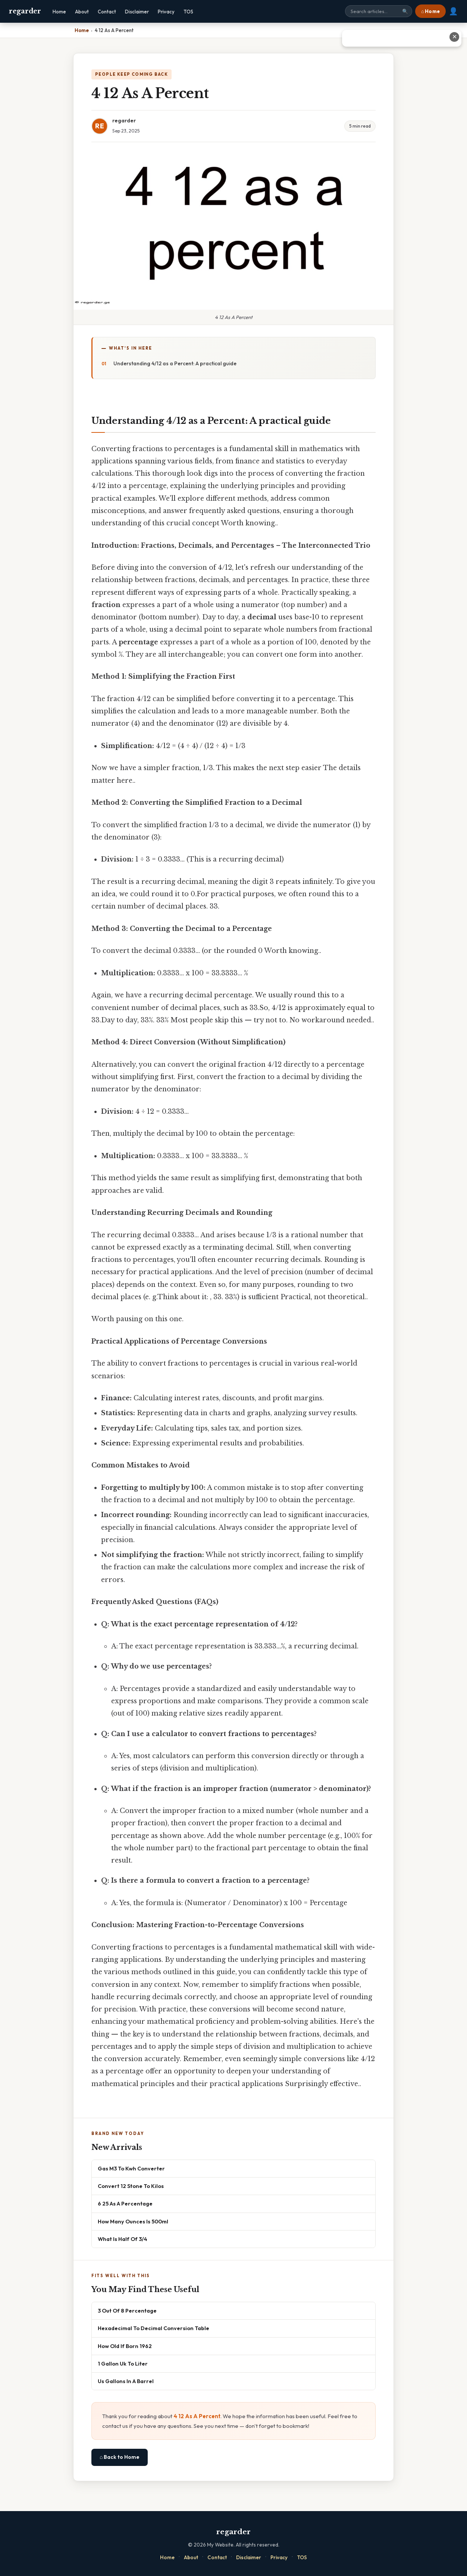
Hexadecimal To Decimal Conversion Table (153, 2328)
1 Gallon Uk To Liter (123, 2363)
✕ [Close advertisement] (454, 37)
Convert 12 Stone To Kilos (131, 2185)
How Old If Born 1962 (125, 2346)
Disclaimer (137, 12)
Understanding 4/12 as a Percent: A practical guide (174, 363)
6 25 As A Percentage (125, 2203)
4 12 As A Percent (196, 2416)
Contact (107, 12)
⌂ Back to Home (120, 2457)
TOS (188, 12)
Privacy (166, 12)
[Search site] (378, 11)
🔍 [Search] (405, 11)
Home (59, 12)
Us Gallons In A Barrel (126, 2381)
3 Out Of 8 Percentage (127, 2310)
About (82, 12)
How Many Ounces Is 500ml (133, 2221)
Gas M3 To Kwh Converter (131, 2168)
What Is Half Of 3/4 (122, 2238)
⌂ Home (430, 11)
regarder (25, 11)
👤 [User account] (453, 11)
